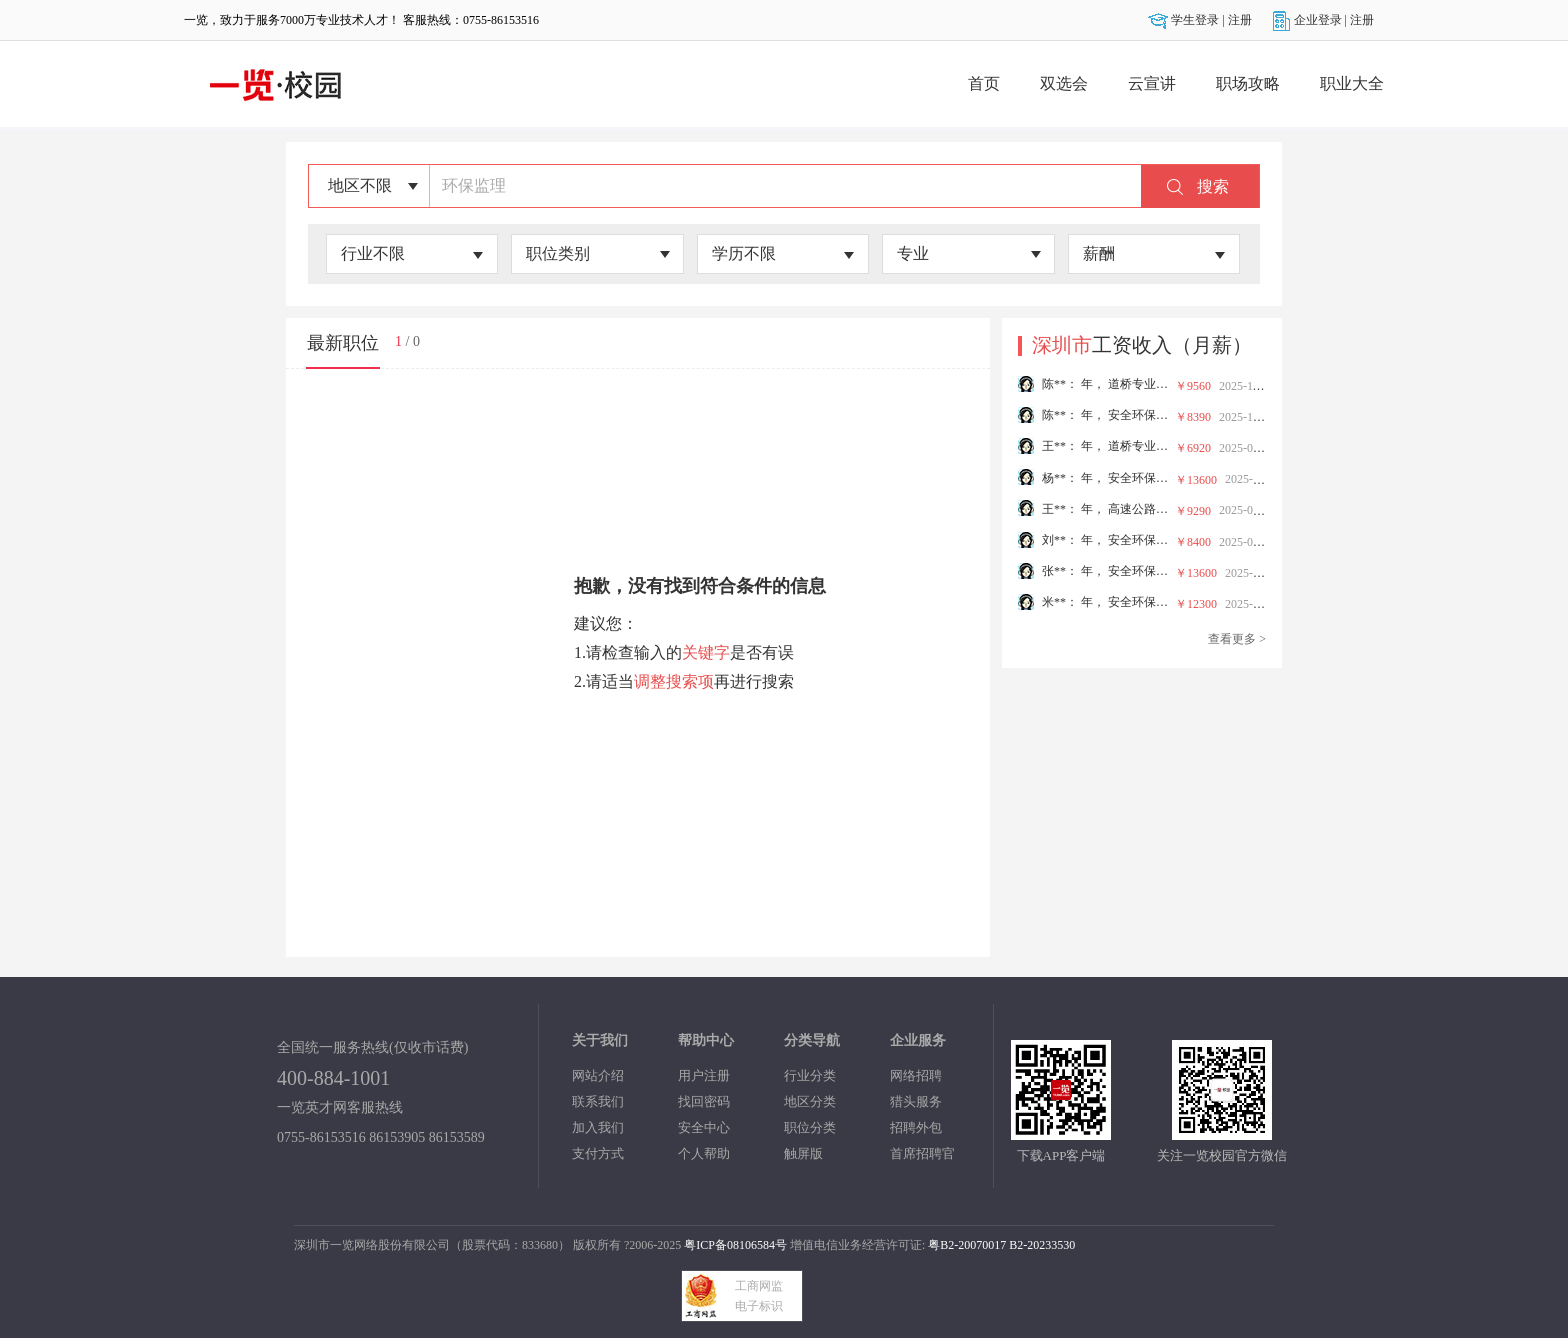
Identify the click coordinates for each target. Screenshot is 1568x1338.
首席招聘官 (922, 1153)
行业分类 (810, 1075)
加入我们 (598, 1127)
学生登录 (1185, 20)
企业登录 (1308, 20)
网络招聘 (916, 1075)
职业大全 (1352, 83)
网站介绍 (598, 1075)
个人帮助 (704, 1153)
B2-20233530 (1042, 1245)
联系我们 (598, 1101)
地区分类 (810, 1101)
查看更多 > (1237, 639)
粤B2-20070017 (965, 1245)
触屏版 (803, 1153)
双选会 (1064, 83)
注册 (1240, 20)
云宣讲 (1152, 83)
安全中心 (704, 1127)
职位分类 (810, 1127)
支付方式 (598, 1153)
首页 (984, 83)
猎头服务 (916, 1101)
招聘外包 (916, 1127)
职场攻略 (1248, 83)
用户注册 (704, 1075)
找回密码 (704, 1101)
